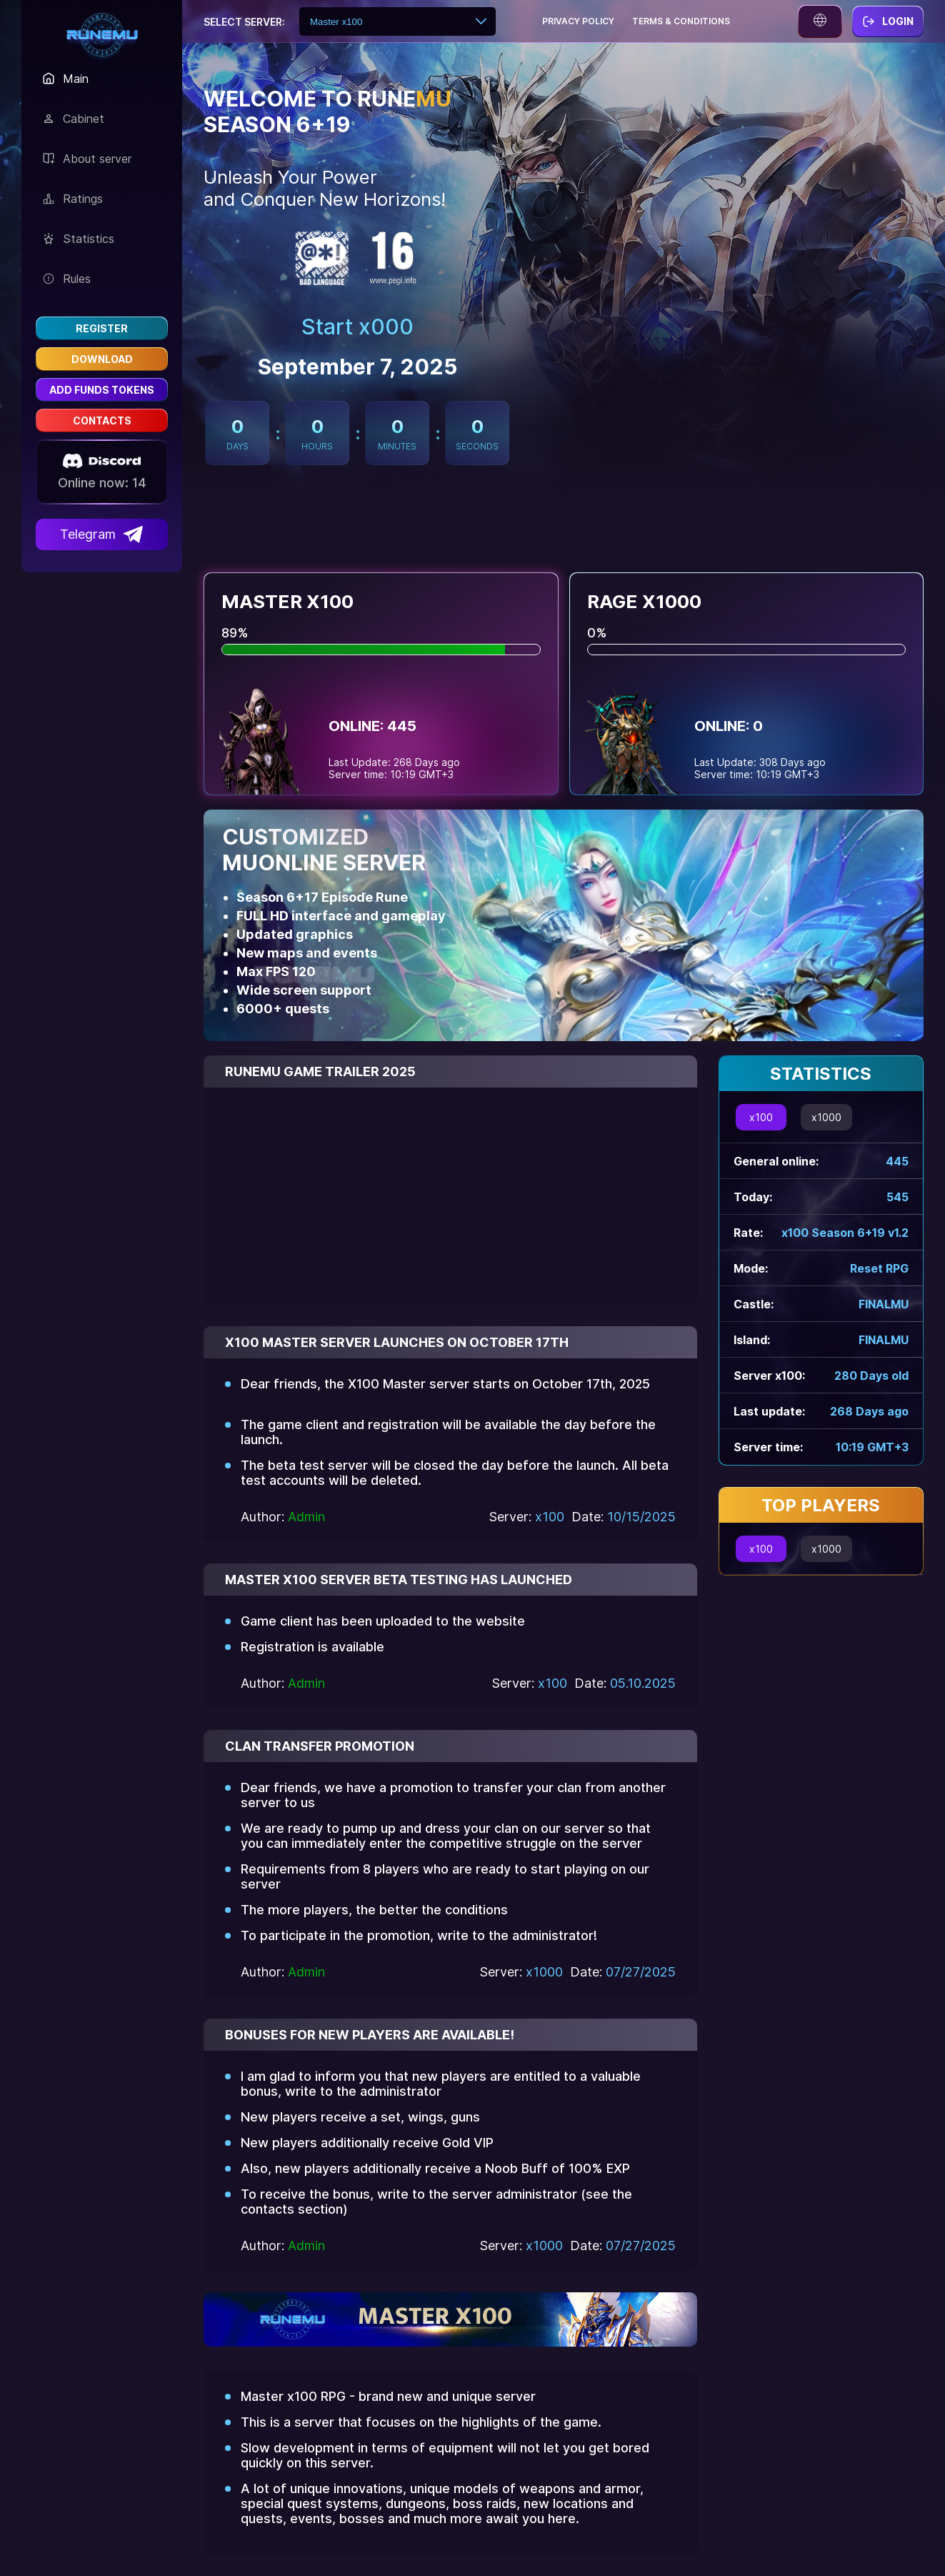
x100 (761, 1117)
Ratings (73, 199)
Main (66, 78)
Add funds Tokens (101, 390)
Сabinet (73, 118)
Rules (67, 279)
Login (888, 21)
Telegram (102, 534)
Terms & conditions (681, 21)
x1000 (826, 1117)
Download (102, 359)
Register (102, 328)
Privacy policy (578, 21)
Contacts (102, 420)
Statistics (78, 239)
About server (87, 158)
